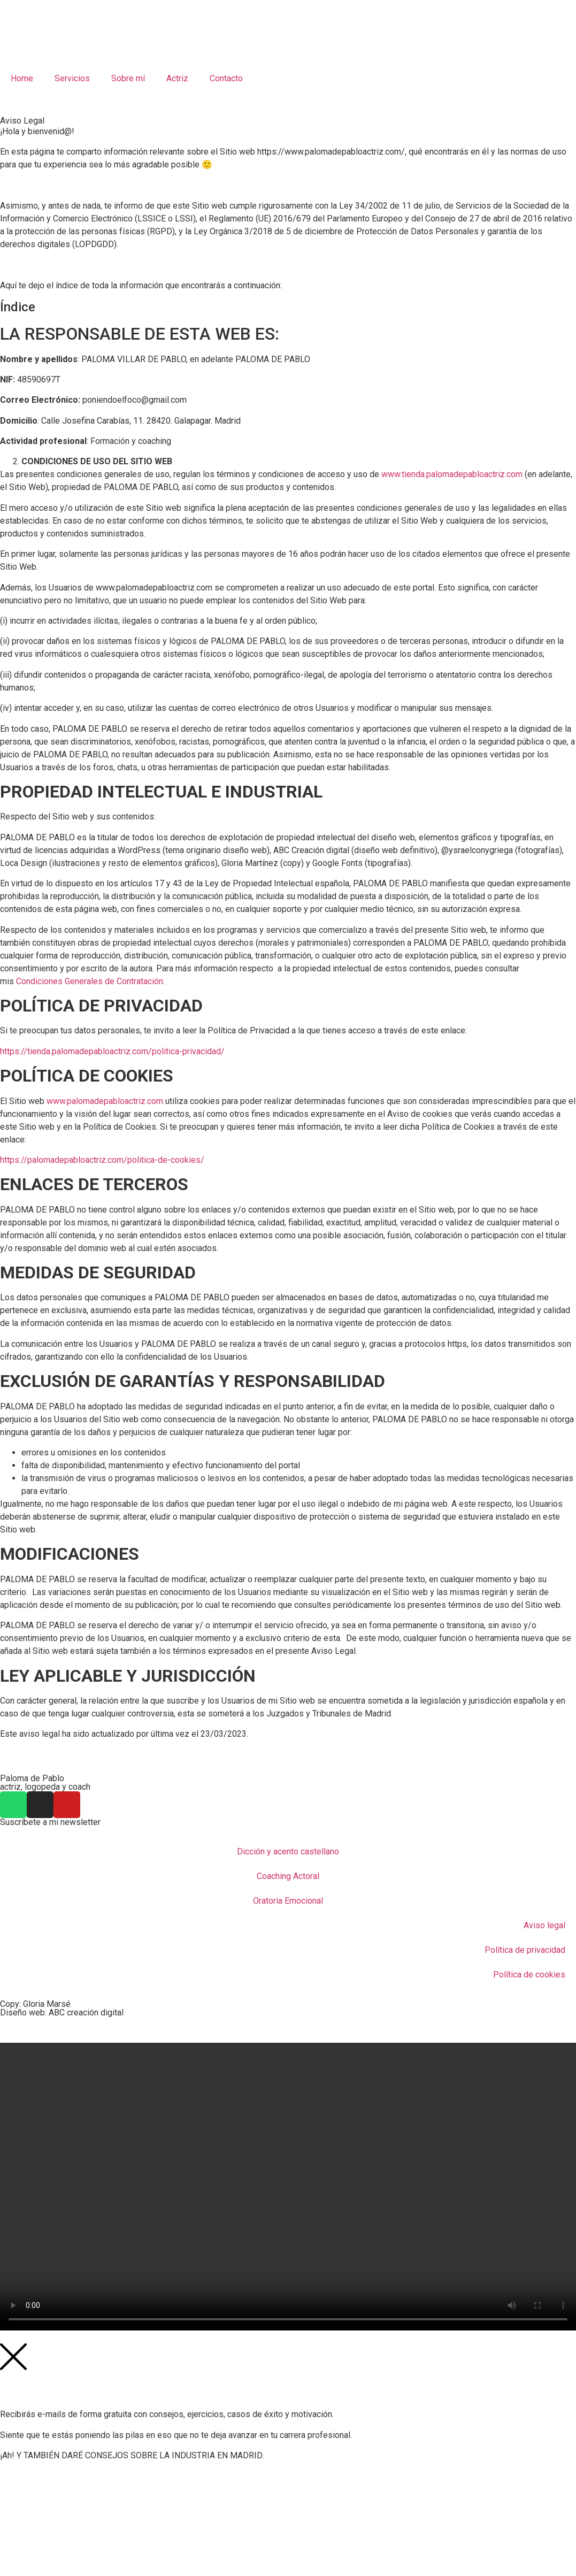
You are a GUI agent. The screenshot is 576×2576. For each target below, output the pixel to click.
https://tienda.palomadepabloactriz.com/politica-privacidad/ (112, 1051)
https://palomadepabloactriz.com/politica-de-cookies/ (102, 1160)
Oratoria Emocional (288, 1901)
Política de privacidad (525, 1950)
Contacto (226, 78)
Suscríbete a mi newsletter (50, 1822)
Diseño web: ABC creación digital (62, 2012)
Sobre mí (128, 78)
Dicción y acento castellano (288, 1851)
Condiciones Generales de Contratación (89, 981)
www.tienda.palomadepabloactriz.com (452, 474)
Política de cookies (529, 1974)
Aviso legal (544, 1925)
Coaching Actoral (288, 1876)
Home (22, 78)
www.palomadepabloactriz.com (105, 1101)
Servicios (72, 78)
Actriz (177, 78)
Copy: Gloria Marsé (35, 2004)
